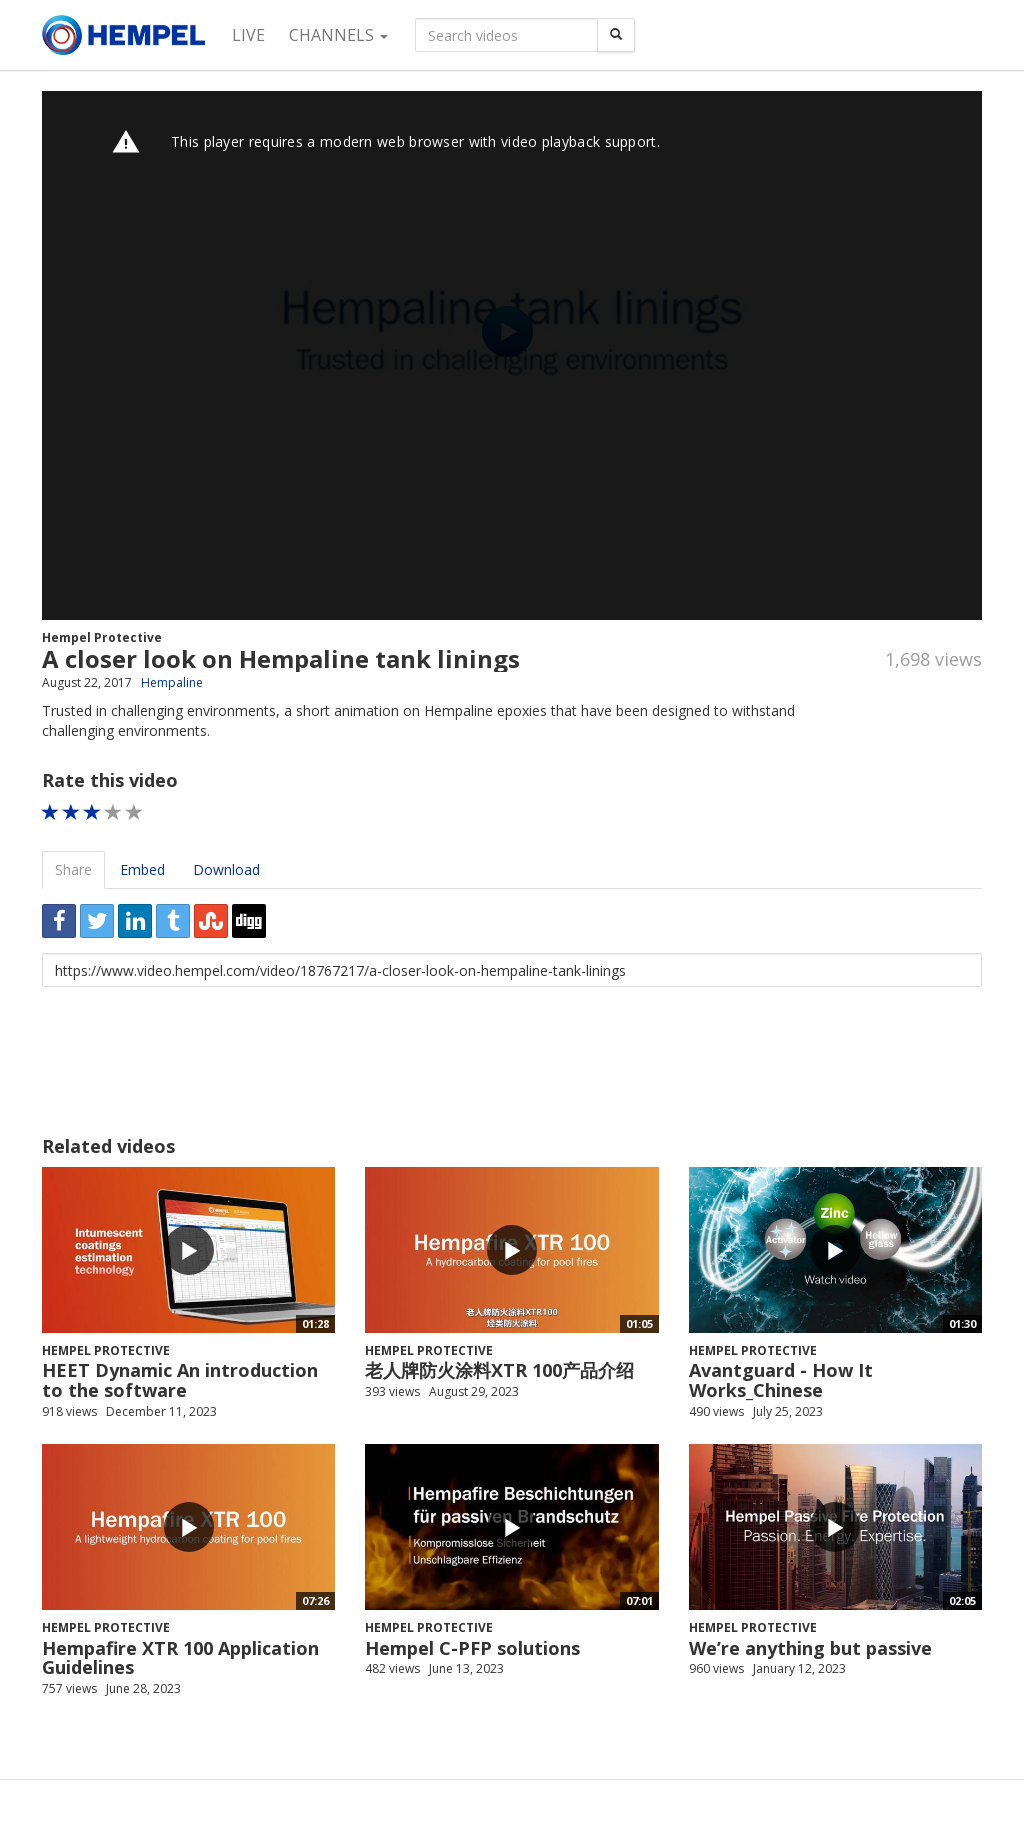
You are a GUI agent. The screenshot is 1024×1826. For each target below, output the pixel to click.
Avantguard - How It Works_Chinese (781, 1380)
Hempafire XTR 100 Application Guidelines (180, 1658)
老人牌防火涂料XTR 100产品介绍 (499, 1370)
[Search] (616, 35)
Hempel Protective (102, 637)
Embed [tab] (142, 869)
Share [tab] (73, 869)
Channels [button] (338, 35)
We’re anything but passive (810, 1648)
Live (248, 35)
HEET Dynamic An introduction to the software (180, 1380)
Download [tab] (226, 869)
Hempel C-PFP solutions (472, 1648)
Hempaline (172, 682)
